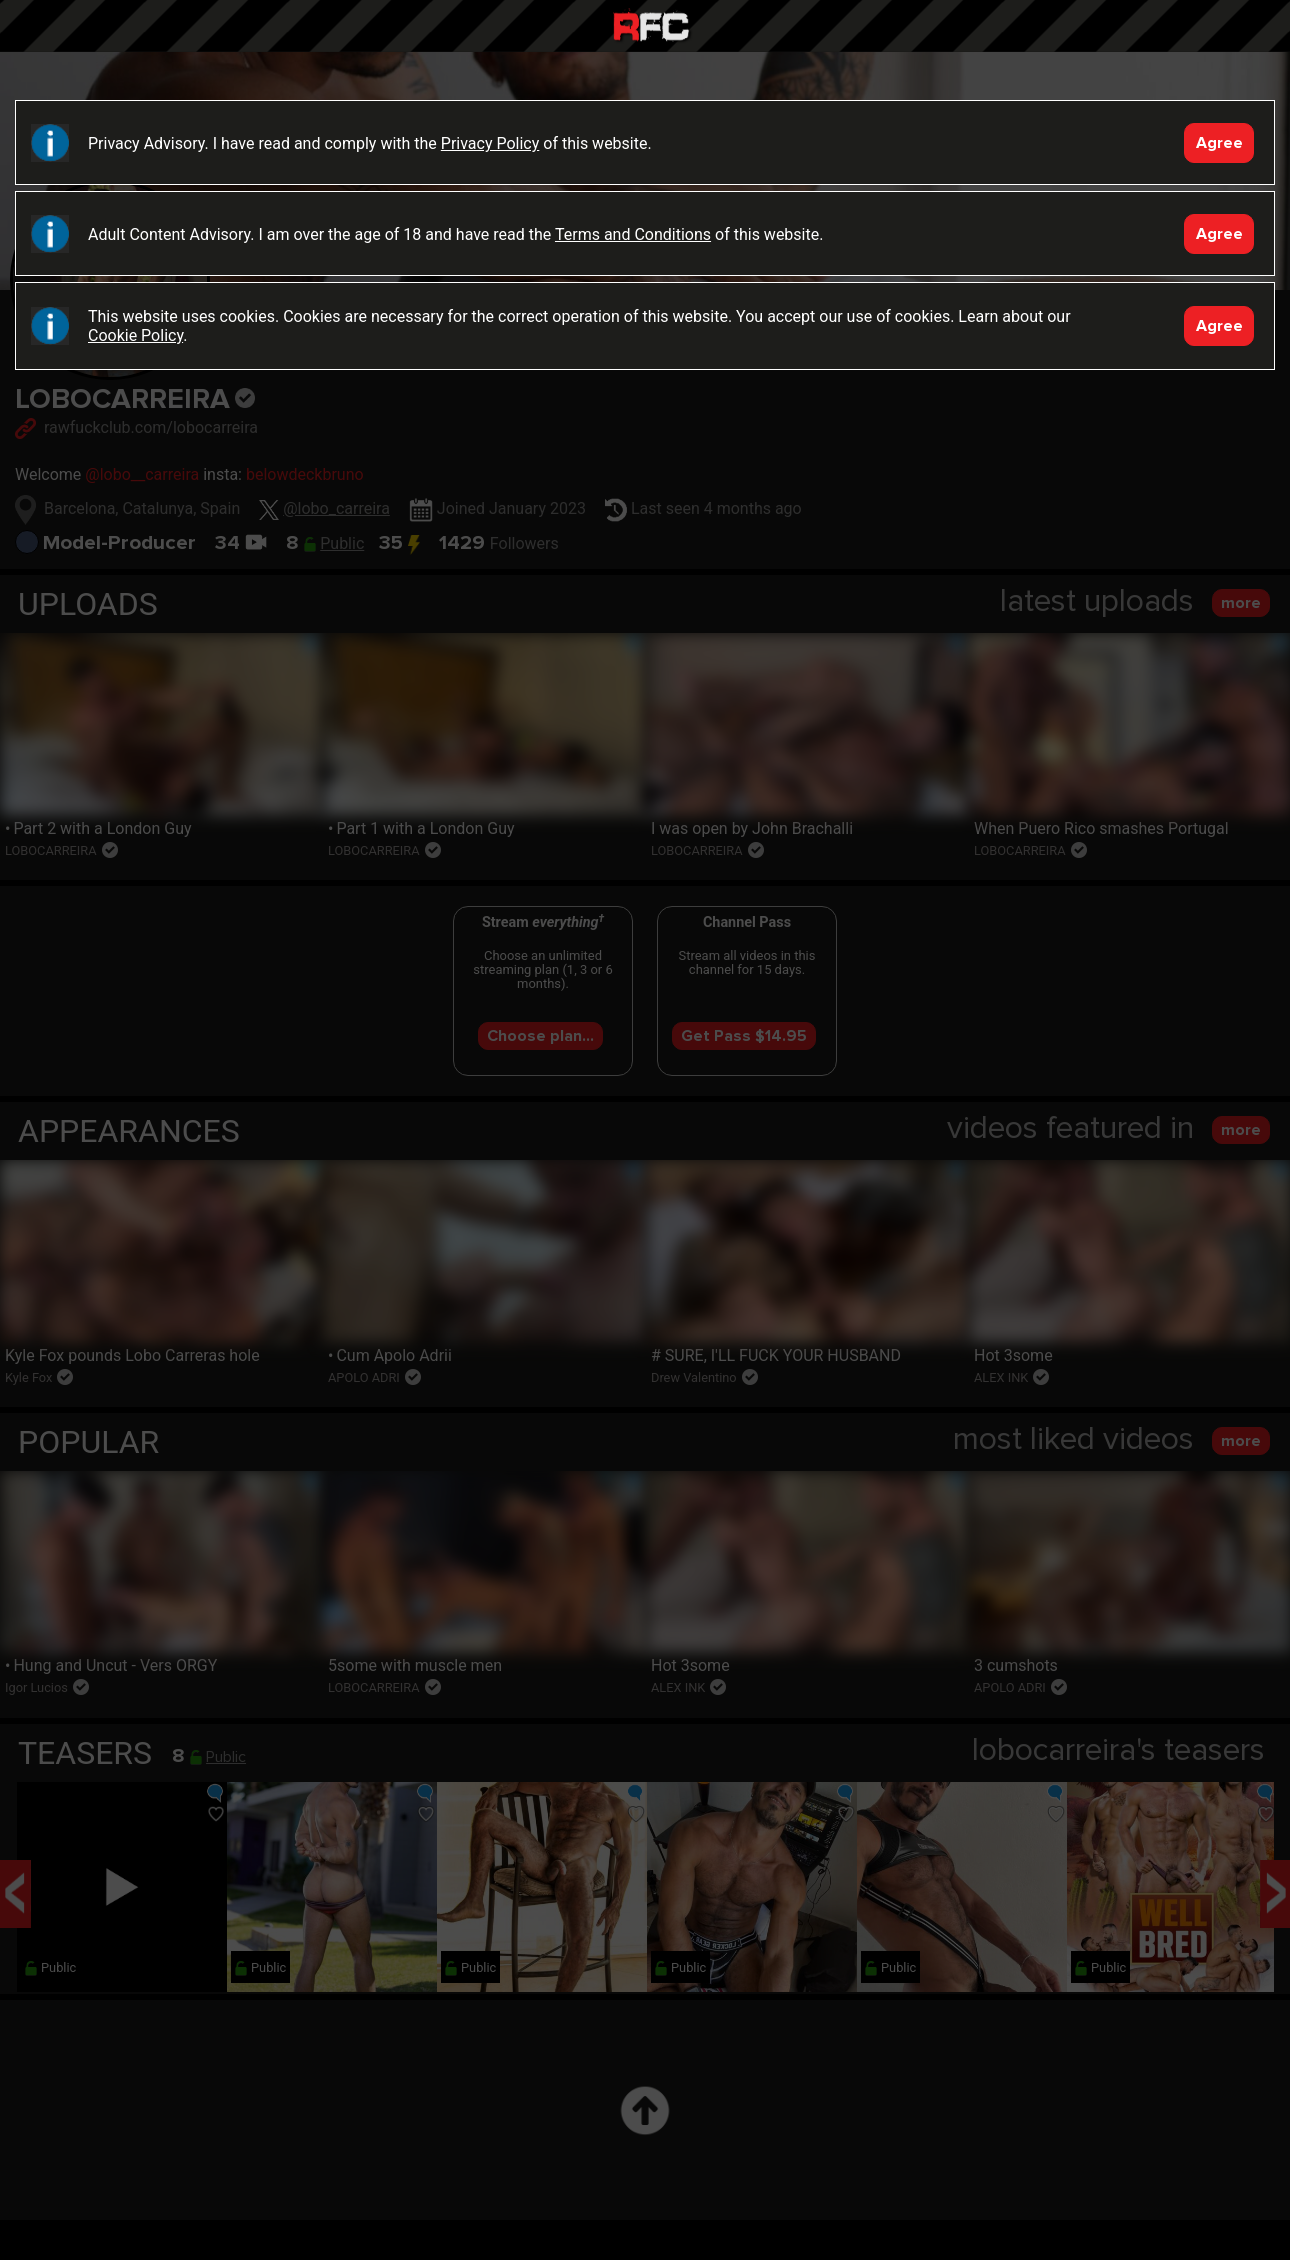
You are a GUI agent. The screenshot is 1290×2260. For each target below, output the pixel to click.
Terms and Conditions (633, 234)
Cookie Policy (135, 335)
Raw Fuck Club (651, 28)
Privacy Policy (490, 143)
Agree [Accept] (1219, 143)
